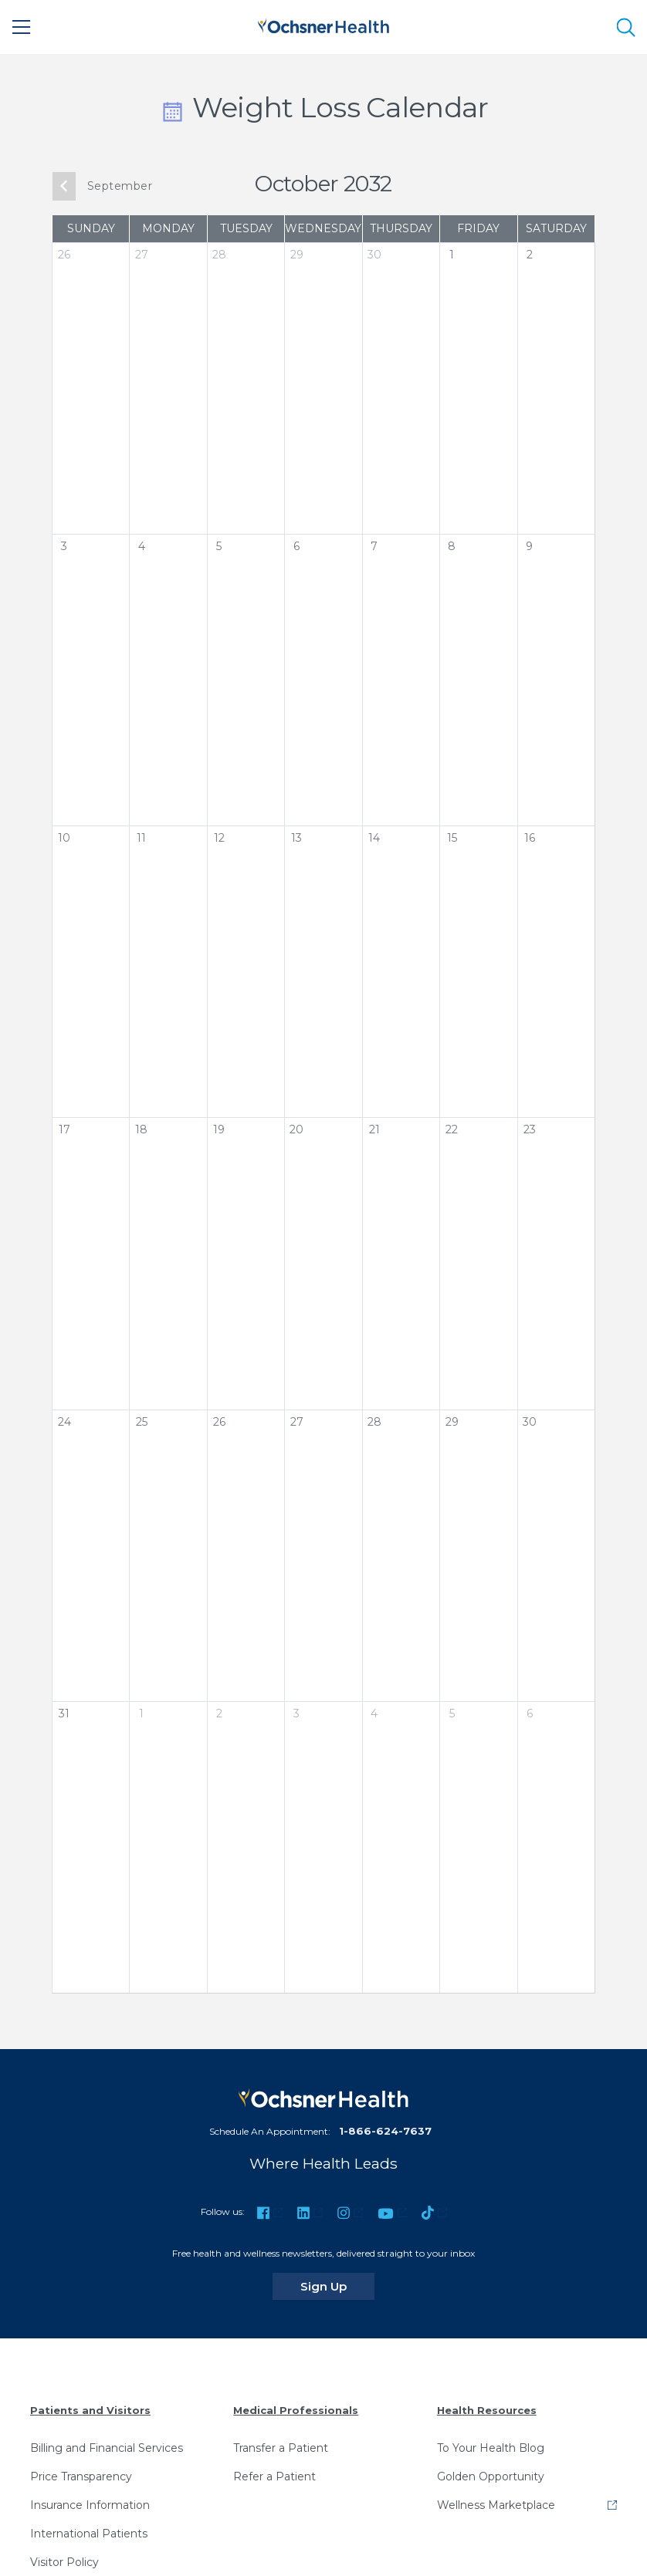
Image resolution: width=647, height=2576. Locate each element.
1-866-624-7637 (385, 2131)
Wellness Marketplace (496, 2505)
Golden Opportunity (490, 2476)
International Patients (88, 2534)
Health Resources (487, 2410)
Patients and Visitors (90, 2410)
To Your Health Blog (490, 2448)
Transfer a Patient (280, 2448)
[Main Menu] (21, 27)
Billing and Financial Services (106, 2448)
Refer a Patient (274, 2476)
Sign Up (337, 2286)
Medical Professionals (295, 2410)
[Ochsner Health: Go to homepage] (323, 24)
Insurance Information (90, 2505)
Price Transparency (81, 2476)
